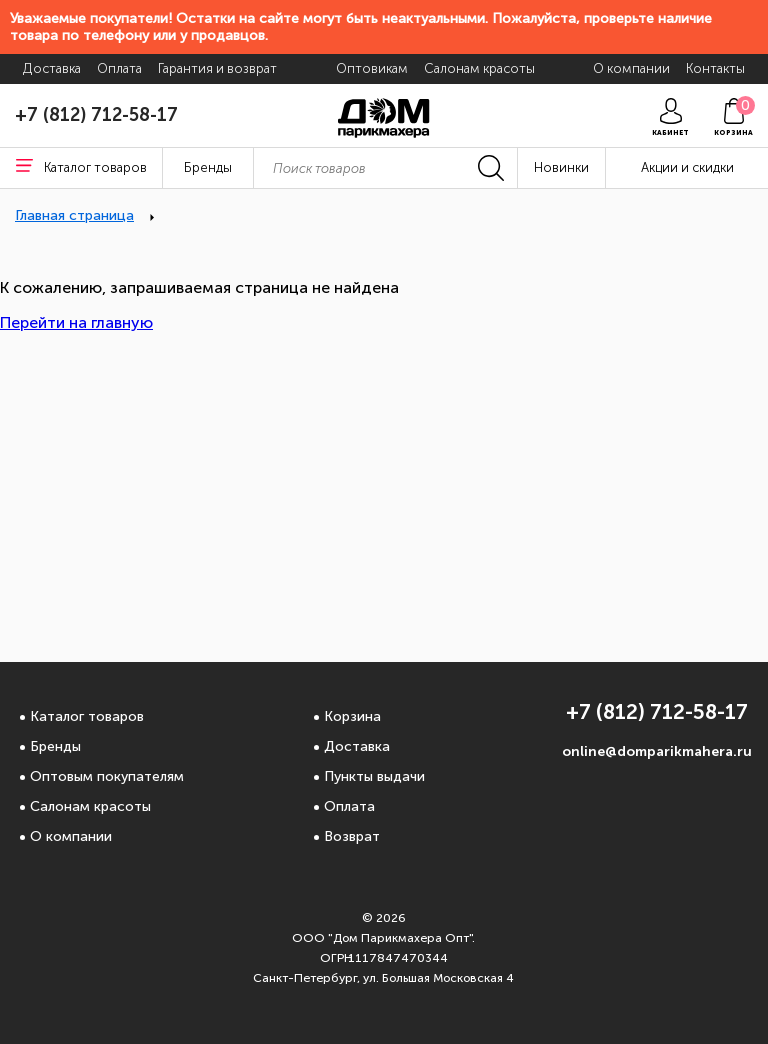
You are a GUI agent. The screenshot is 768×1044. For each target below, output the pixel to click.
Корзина (352, 716)
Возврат (352, 836)
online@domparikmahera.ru (657, 751)
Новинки (561, 167)
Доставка (357, 746)
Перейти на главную (76, 322)
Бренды (55, 746)
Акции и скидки (687, 167)
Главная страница (74, 215)
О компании (71, 836)
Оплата (349, 806)
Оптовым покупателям (107, 776)
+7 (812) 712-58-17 (96, 115)
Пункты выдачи (374, 776)
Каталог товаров (87, 716)
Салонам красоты (90, 806)
